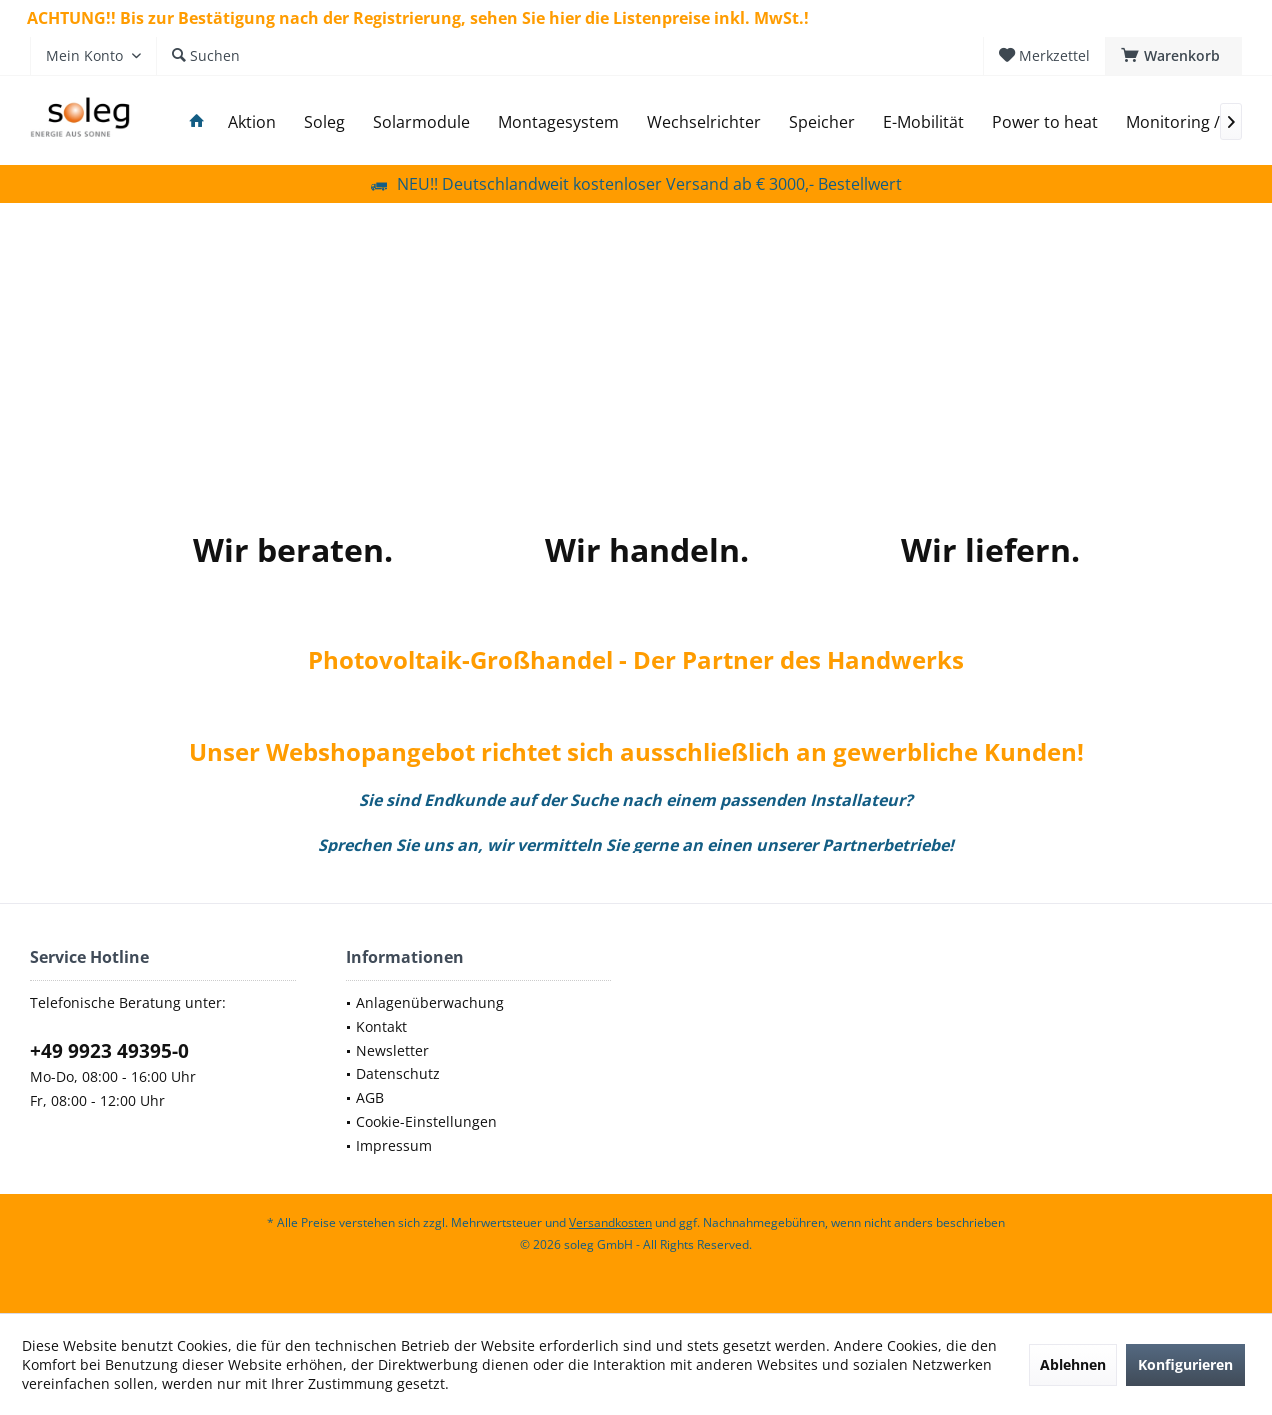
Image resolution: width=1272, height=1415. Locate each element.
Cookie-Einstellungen (426, 1121)
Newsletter (392, 1050)
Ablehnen (1073, 1364)
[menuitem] (1173, 56)
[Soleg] (324, 122)
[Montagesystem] (558, 122)
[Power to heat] (1045, 122)
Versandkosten (610, 1222)
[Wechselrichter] (704, 122)
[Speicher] (822, 122)
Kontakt (381, 1026)
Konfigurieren (1185, 1364)
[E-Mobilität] (923, 122)
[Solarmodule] (421, 122)
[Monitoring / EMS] (1191, 122)
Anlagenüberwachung (430, 1002)
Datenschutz (398, 1073)
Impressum (394, 1145)
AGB (370, 1097)
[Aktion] (252, 122)
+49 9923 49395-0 (109, 1051)
